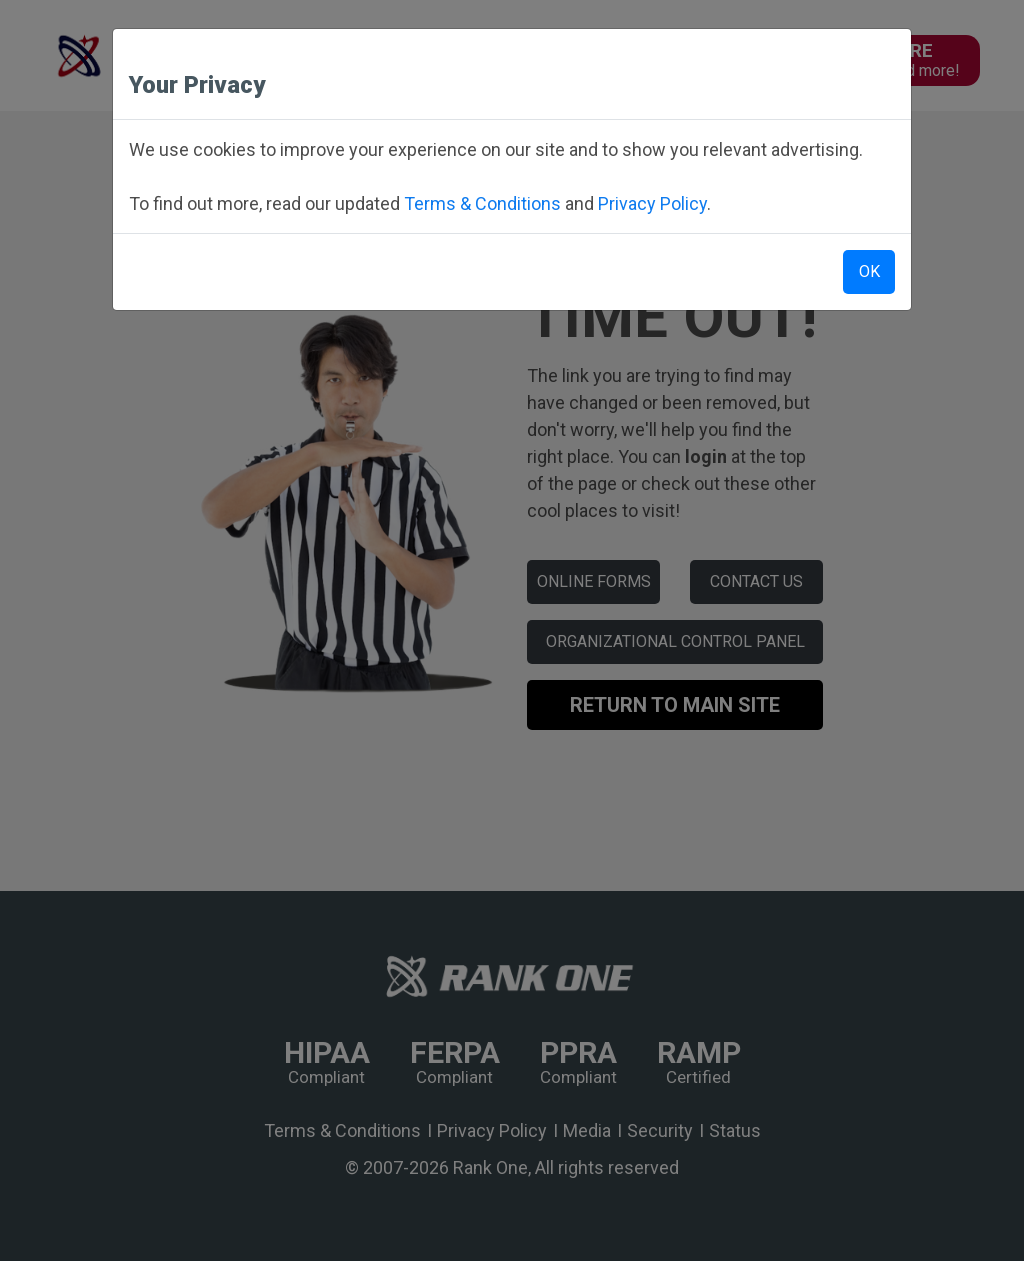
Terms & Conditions (482, 203)
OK (869, 271)
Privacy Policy (652, 203)
